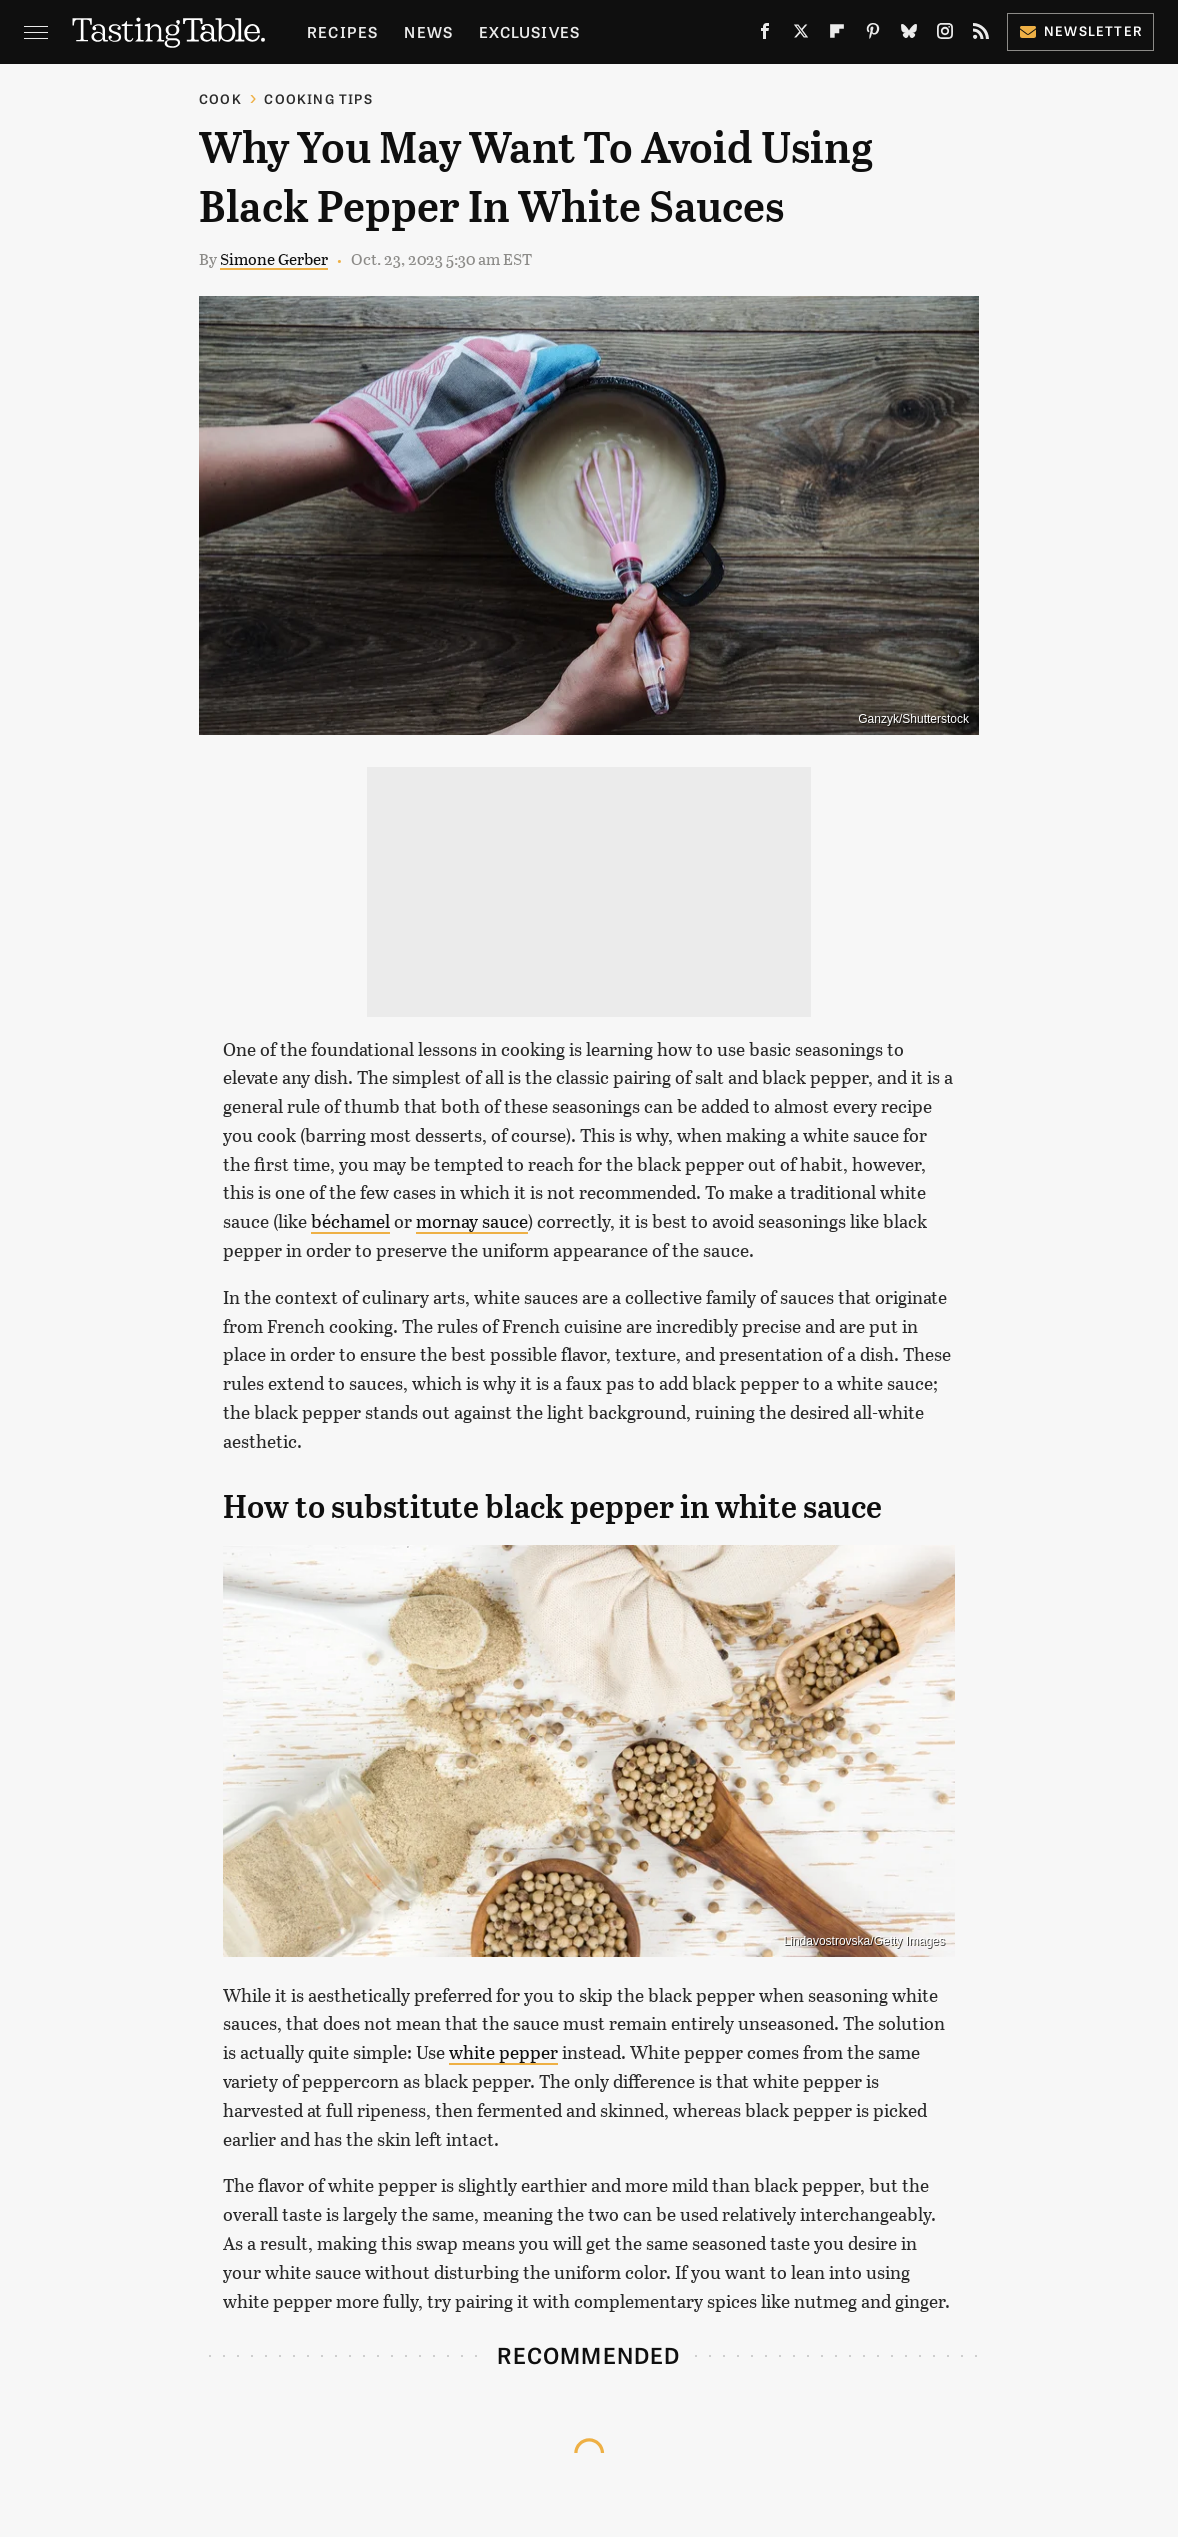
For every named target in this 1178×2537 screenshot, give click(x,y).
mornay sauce (472, 1221)
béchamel (350, 1221)
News (428, 31)
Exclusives (529, 31)
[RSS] (981, 35)
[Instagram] (945, 35)
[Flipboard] (837, 35)
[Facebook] (765, 35)
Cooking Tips (318, 98)
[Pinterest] (873, 35)
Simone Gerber (274, 258)
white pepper (503, 2052)
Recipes (342, 31)
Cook (220, 98)
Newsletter (1080, 30)
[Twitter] (801, 35)
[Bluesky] (909, 35)
